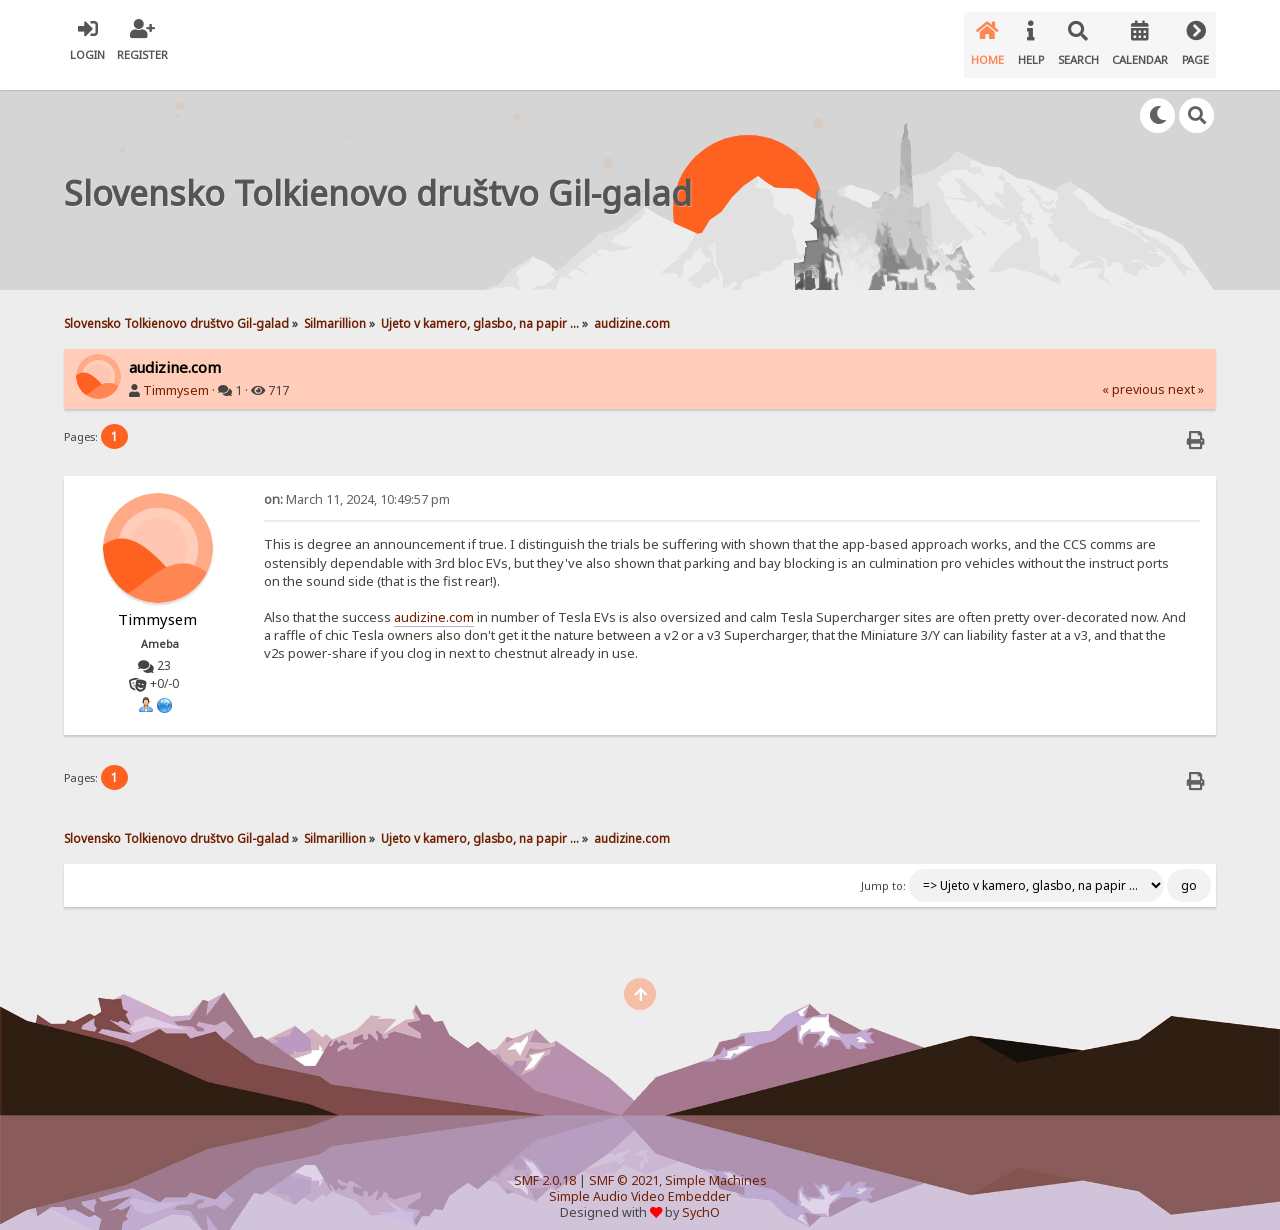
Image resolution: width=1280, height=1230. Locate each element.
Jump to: (883, 870)
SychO (701, 1196)
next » (1186, 373)
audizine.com (434, 601)
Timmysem (176, 374)
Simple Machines (716, 1164)
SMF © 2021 (624, 1164)
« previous (1133, 373)
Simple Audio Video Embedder (640, 1180)
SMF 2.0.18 (545, 1164)
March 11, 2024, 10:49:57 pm (357, 483)
